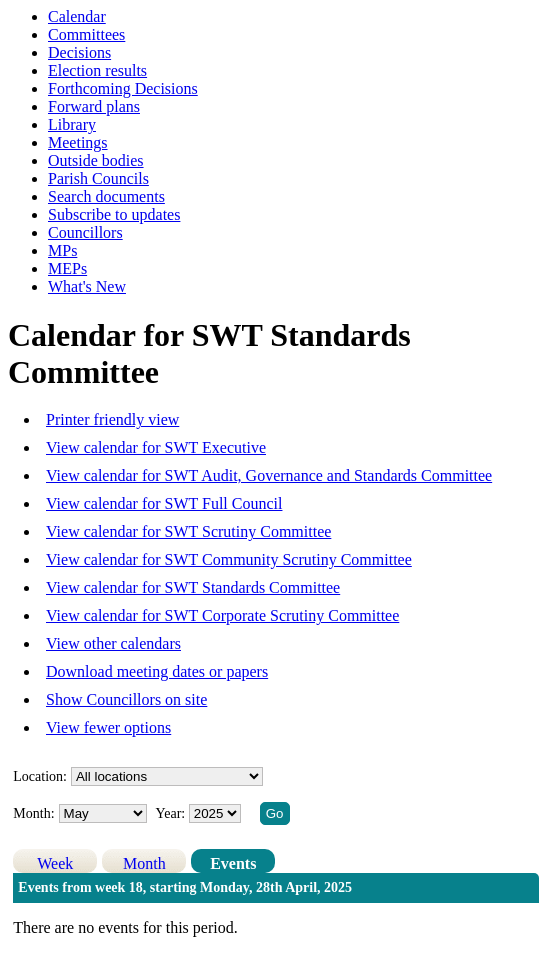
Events (233, 863)
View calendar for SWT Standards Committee (193, 587)
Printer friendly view (112, 419)
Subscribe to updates (114, 214)
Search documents (106, 196)
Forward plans (94, 106)
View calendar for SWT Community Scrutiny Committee (229, 559)
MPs (62, 250)
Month (144, 863)
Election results (97, 70)
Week (55, 863)
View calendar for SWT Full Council (164, 503)
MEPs (67, 268)
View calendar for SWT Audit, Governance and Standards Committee (269, 475)
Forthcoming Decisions (123, 88)
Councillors (85, 232)
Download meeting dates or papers (157, 671)
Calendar (77, 16)
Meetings (78, 142)
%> (167, 776)
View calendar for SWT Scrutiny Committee (188, 531)
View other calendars (113, 643)
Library (72, 124)
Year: (172, 813)
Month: (33, 813)
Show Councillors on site (126, 699)
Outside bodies (96, 160)
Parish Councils (98, 178)
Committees (86, 34)
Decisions (79, 52)
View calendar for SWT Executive (156, 447)
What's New (87, 286)
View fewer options (108, 727)
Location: (40, 776)
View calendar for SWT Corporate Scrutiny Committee (222, 615)
